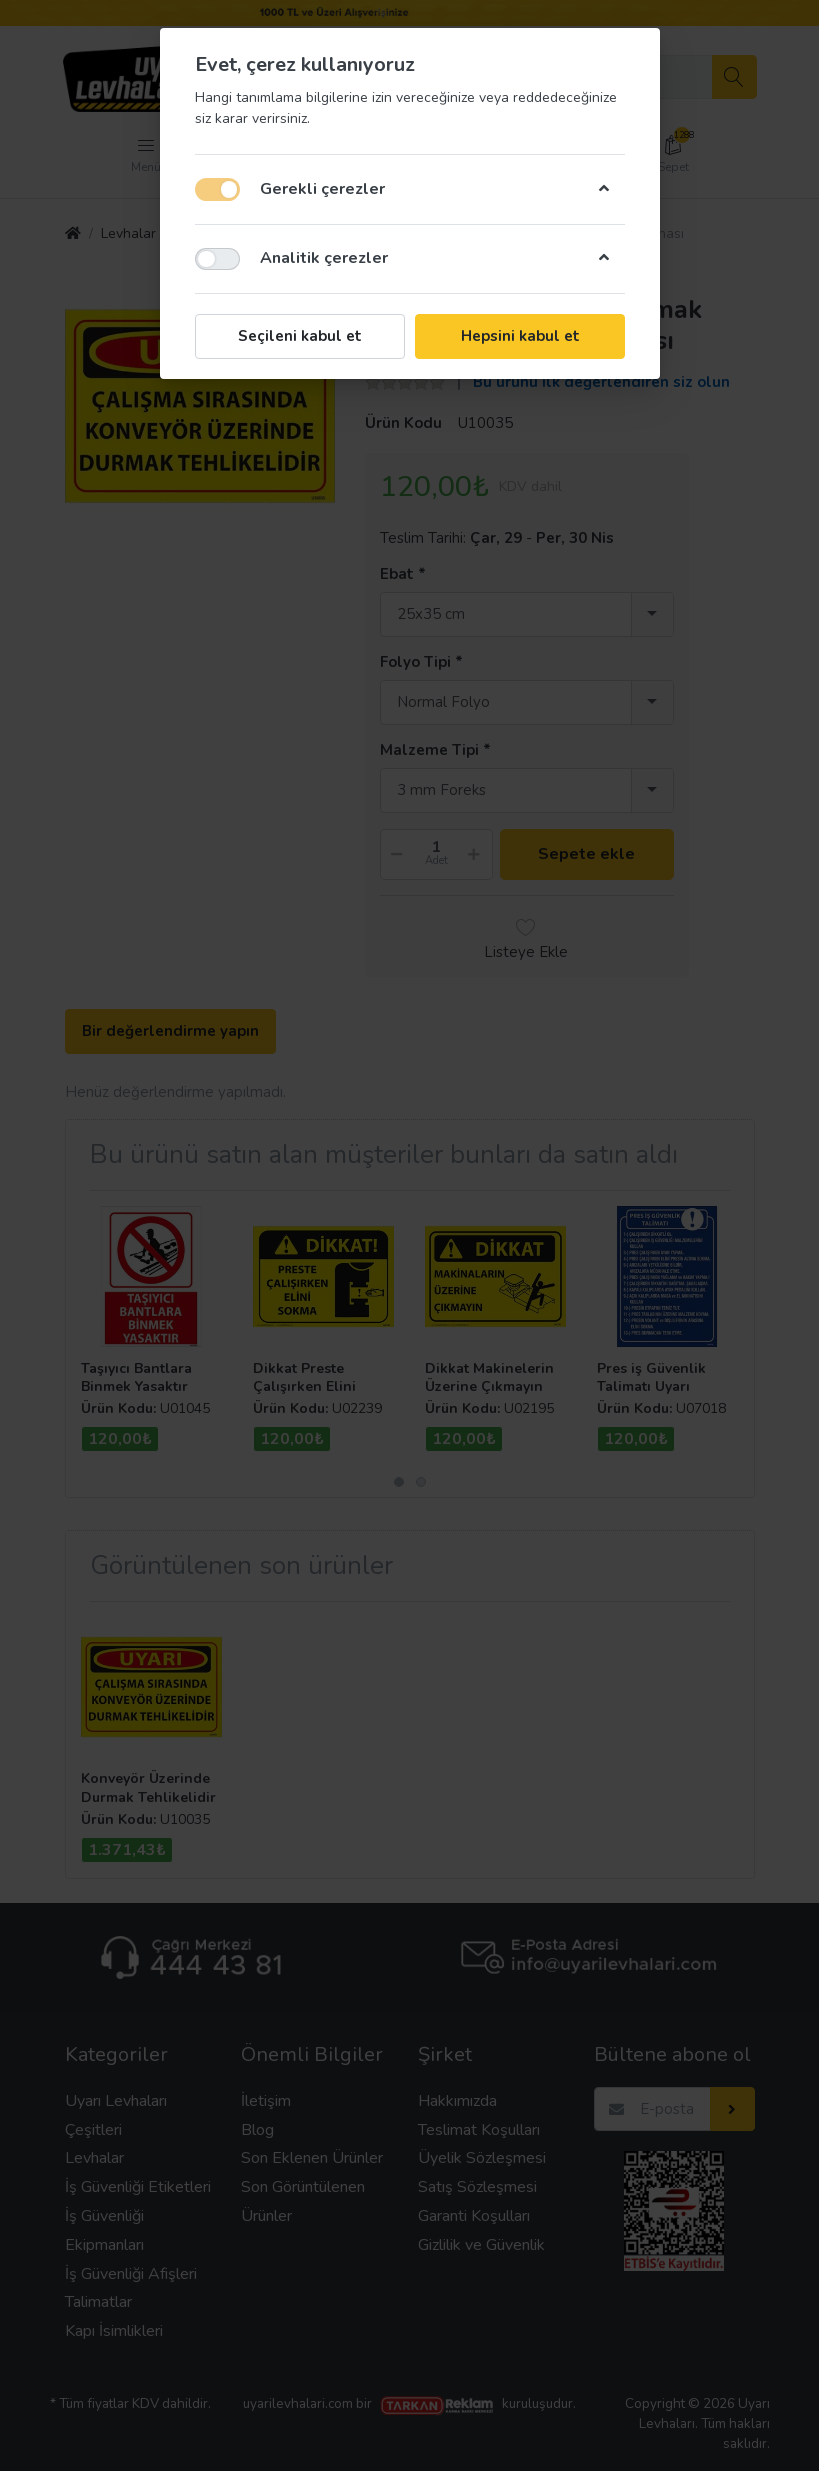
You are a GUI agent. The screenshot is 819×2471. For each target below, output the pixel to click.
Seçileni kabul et (300, 336)
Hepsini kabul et (519, 336)
